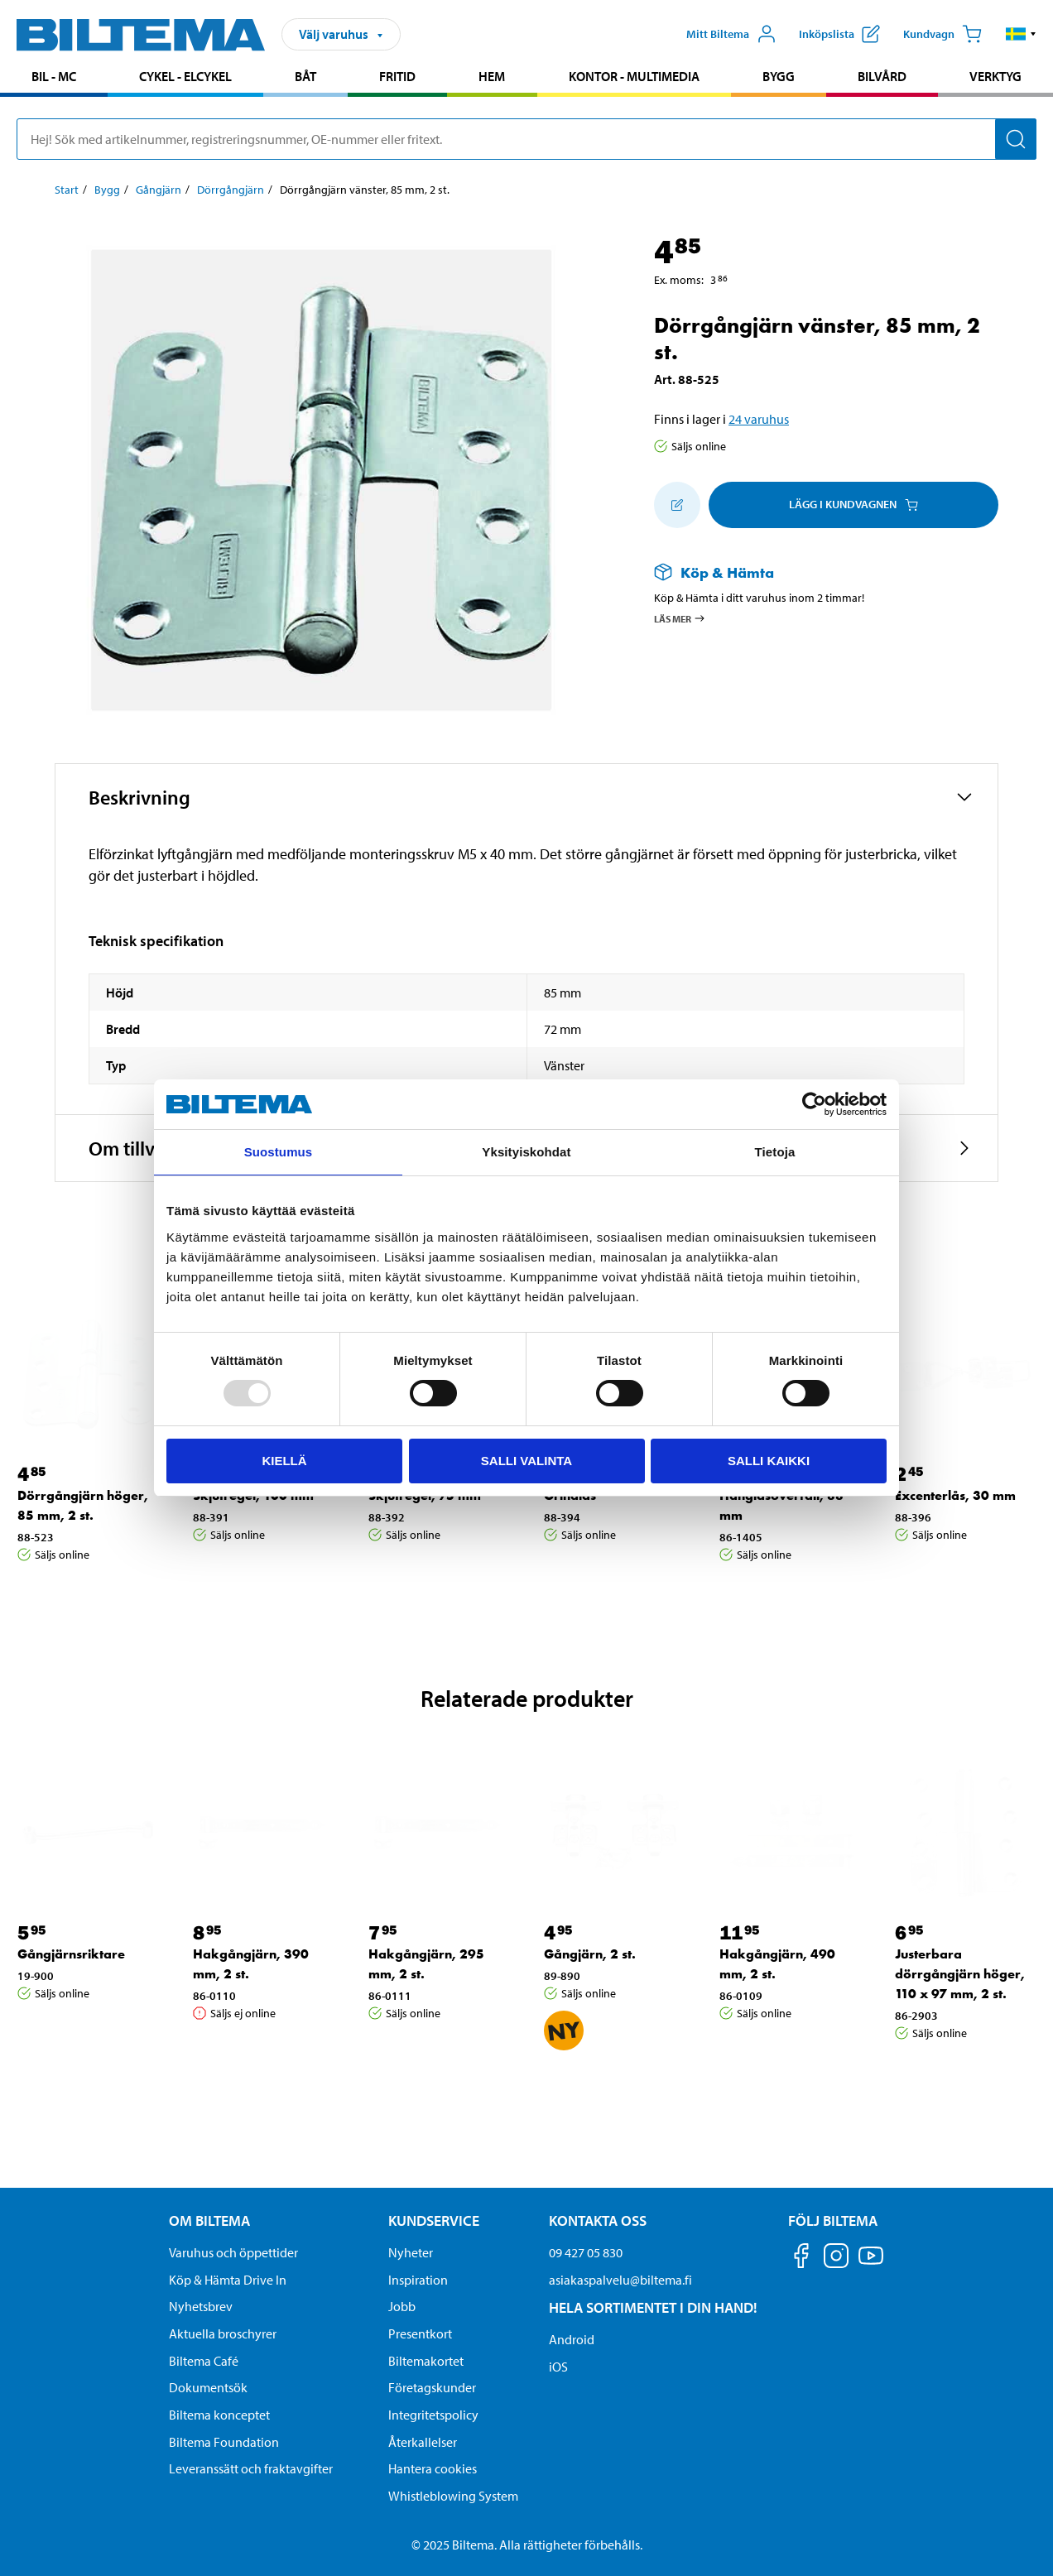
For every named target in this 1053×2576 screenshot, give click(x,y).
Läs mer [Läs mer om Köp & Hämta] (680, 618)
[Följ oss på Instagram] (836, 2258)
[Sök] (1015, 139)
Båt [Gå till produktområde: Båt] (305, 76)
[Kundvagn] (942, 34)
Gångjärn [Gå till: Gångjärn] (158, 189)
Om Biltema (209, 2220)
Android (571, 2339)
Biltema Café (203, 2361)
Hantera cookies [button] (432, 2468)
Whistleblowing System (453, 2495)
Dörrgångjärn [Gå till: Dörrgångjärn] (230, 189)
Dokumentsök (208, 2387)
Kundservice (433, 2220)
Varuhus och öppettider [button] (233, 2252)
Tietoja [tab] (775, 1152)
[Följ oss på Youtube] (871, 2263)
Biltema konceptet (219, 2414)
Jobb (402, 2306)
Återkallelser (422, 2442)
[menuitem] (54, 78)
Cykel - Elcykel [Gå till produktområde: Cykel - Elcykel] (185, 76)
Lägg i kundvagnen (853, 504)
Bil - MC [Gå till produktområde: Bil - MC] (53, 76)
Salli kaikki (769, 1461)
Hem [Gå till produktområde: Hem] (491, 76)
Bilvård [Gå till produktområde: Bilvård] (882, 76)
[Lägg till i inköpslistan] (677, 505)
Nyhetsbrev (201, 2306)
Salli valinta (526, 1461)
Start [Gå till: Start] (67, 189)
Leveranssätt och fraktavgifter (251, 2468)
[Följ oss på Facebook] (801, 2258)
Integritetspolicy (433, 2414)
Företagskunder (432, 2387)
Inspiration (418, 2279)
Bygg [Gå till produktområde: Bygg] (778, 76)
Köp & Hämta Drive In (227, 2279)
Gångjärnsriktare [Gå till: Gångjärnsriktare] (71, 1954)
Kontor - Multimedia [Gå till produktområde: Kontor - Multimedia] (634, 76)
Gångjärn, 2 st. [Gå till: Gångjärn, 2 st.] (590, 1954)
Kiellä (284, 1461)
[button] (1021, 34)
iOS (558, 2366)
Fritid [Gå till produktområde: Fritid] (397, 76)
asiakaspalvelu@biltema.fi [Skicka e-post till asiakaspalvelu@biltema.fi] (620, 2279)
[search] (526, 139)
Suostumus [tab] (278, 1152)
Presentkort (420, 2333)
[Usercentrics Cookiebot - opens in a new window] (814, 1104)
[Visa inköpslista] (839, 34)
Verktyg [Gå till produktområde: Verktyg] (995, 76)
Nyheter (410, 2252)
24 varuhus (758, 419)
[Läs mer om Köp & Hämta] (809, 572)
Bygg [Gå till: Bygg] (107, 189)
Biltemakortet (426, 2361)
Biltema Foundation (224, 2442)
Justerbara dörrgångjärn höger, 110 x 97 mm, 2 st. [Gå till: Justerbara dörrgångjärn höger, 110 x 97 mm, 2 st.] (960, 1973)
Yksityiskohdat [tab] (526, 1152)
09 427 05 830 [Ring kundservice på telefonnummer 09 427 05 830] (586, 2252)
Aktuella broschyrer (222, 2333)
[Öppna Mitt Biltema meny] (731, 34)
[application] (1020, 2539)
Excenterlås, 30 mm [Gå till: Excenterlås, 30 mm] (955, 1495)
